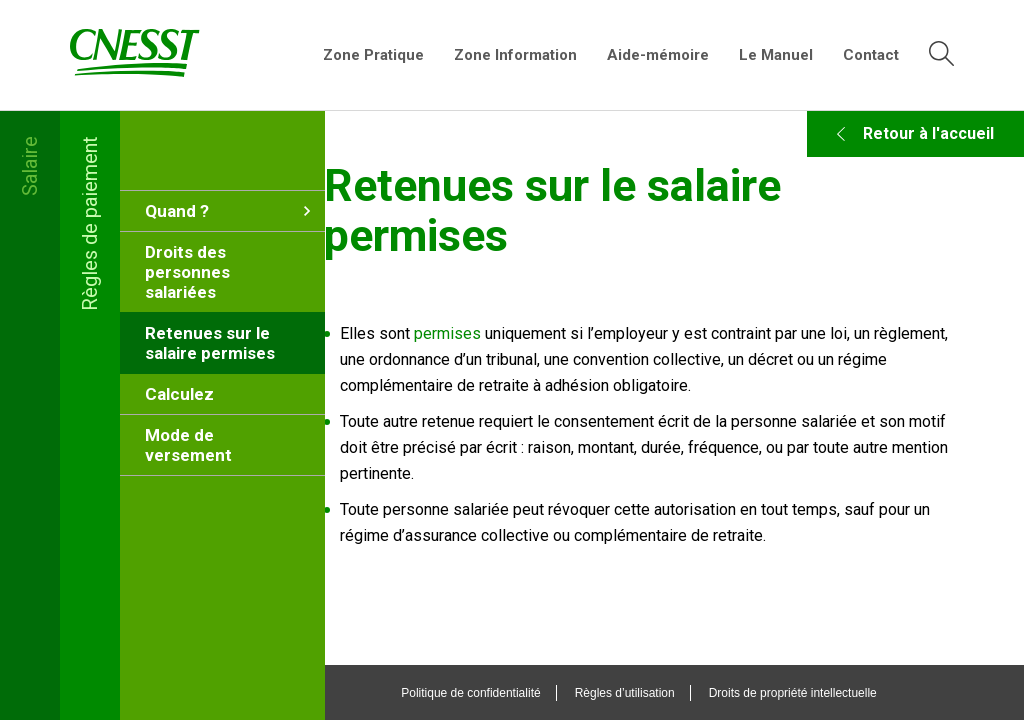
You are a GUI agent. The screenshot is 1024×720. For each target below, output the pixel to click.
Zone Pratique (373, 55)
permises (520, 333)
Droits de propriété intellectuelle (828, 693)
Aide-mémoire (658, 55)
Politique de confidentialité (506, 693)
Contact (871, 55)
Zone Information (515, 55)
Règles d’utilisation (660, 693)
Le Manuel (776, 55)
